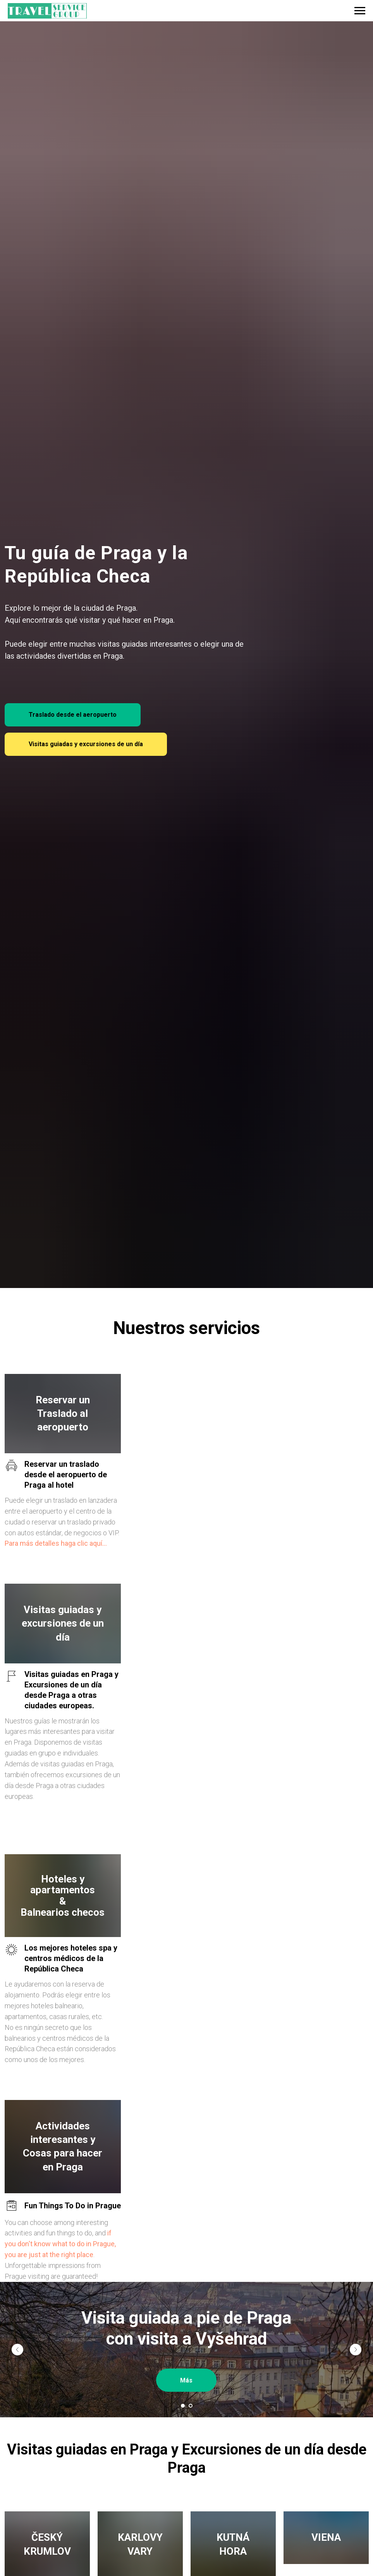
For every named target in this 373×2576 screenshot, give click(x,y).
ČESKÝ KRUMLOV (47, 2543)
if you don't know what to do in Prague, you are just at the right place (60, 2243)
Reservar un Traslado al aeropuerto (63, 1413)
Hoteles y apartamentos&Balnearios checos (63, 1895)
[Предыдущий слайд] (17, 2349)
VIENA (326, 2544)
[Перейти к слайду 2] (191, 2405)
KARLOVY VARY (140, 2543)
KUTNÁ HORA (233, 2543)
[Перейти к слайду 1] (183, 2405)
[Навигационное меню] (359, 11)
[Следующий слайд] (355, 2349)
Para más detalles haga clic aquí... (56, 1543)
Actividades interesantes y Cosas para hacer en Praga (62, 2146)
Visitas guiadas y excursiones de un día (63, 1623)
